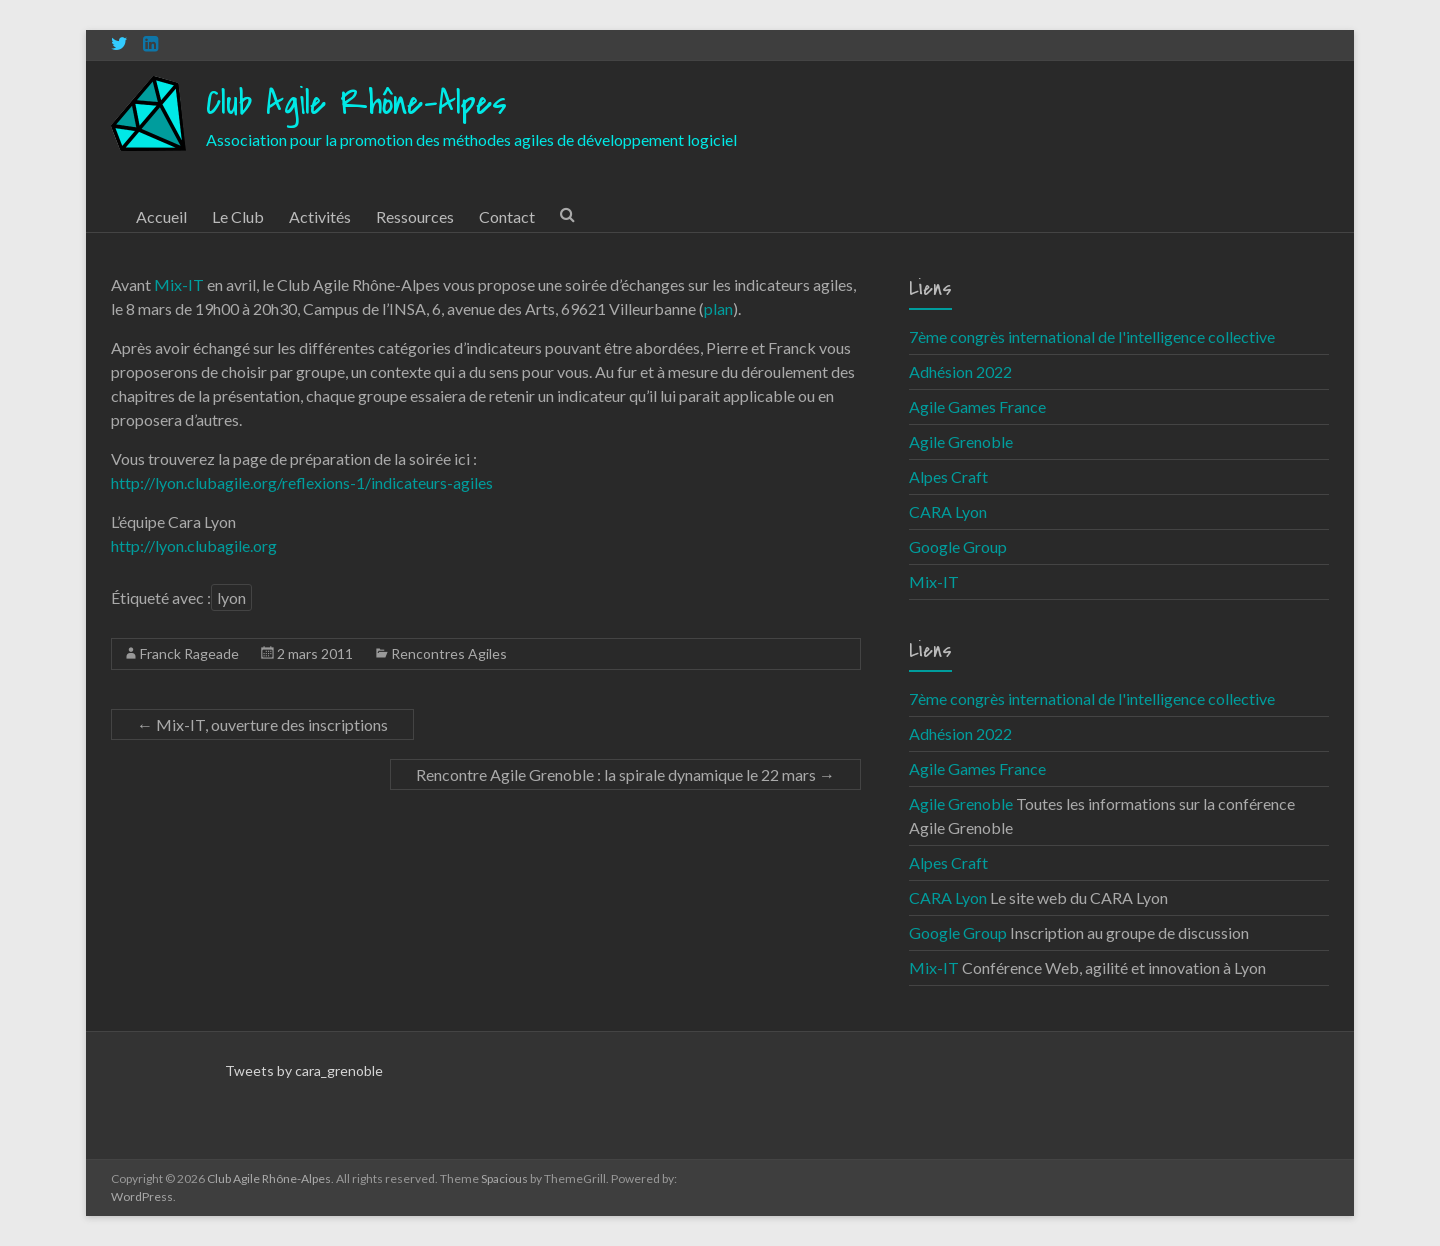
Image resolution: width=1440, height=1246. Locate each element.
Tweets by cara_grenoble (304, 1070)
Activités (320, 216)
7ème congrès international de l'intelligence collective (1092, 336)
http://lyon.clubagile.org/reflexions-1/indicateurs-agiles (302, 482)
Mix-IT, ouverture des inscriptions (262, 724)
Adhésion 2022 (960, 371)
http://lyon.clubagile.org (194, 545)
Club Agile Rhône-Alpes (356, 103)
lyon (231, 597)
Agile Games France (977, 406)
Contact (507, 216)
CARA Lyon (948, 511)
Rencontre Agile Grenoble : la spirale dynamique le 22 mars (625, 774)
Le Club (238, 216)
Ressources (415, 216)
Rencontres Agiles (449, 653)
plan (718, 308)
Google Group (958, 546)
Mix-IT (179, 284)
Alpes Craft (948, 476)
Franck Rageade (189, 653)
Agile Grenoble (961, 441)
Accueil (161, 216)
